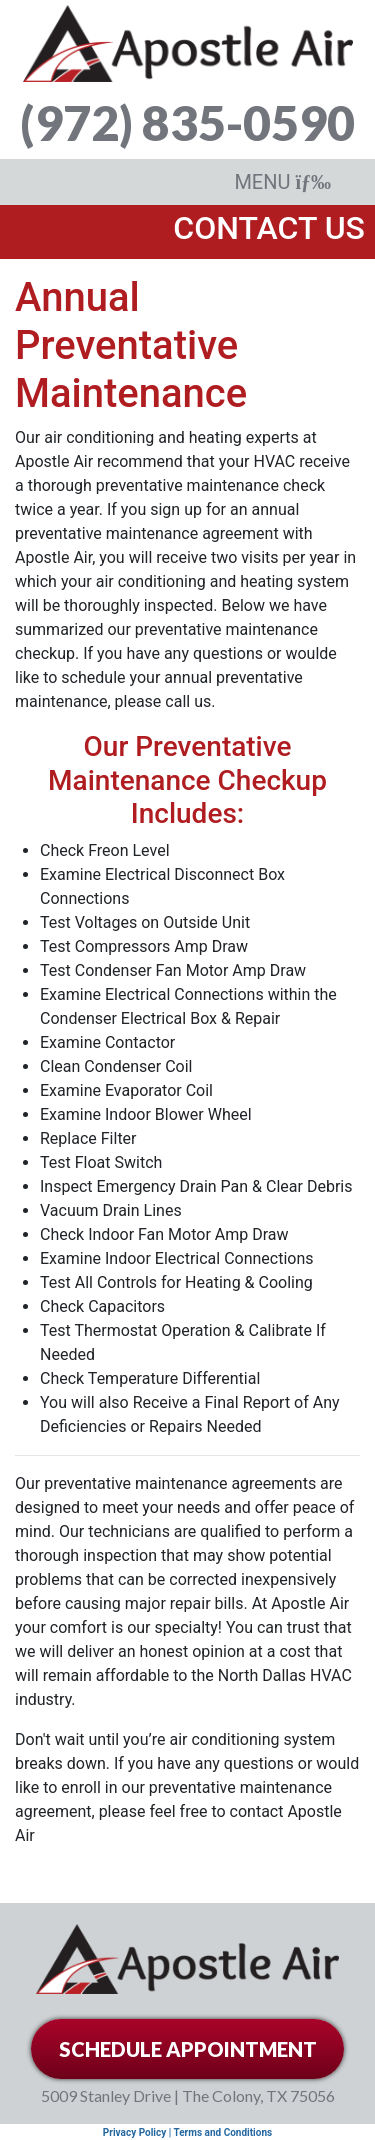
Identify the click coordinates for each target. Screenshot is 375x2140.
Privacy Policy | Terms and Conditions (187, 2132)
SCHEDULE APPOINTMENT (188, 2049)
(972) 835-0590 (187, 122)
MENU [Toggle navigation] (282, 182)
